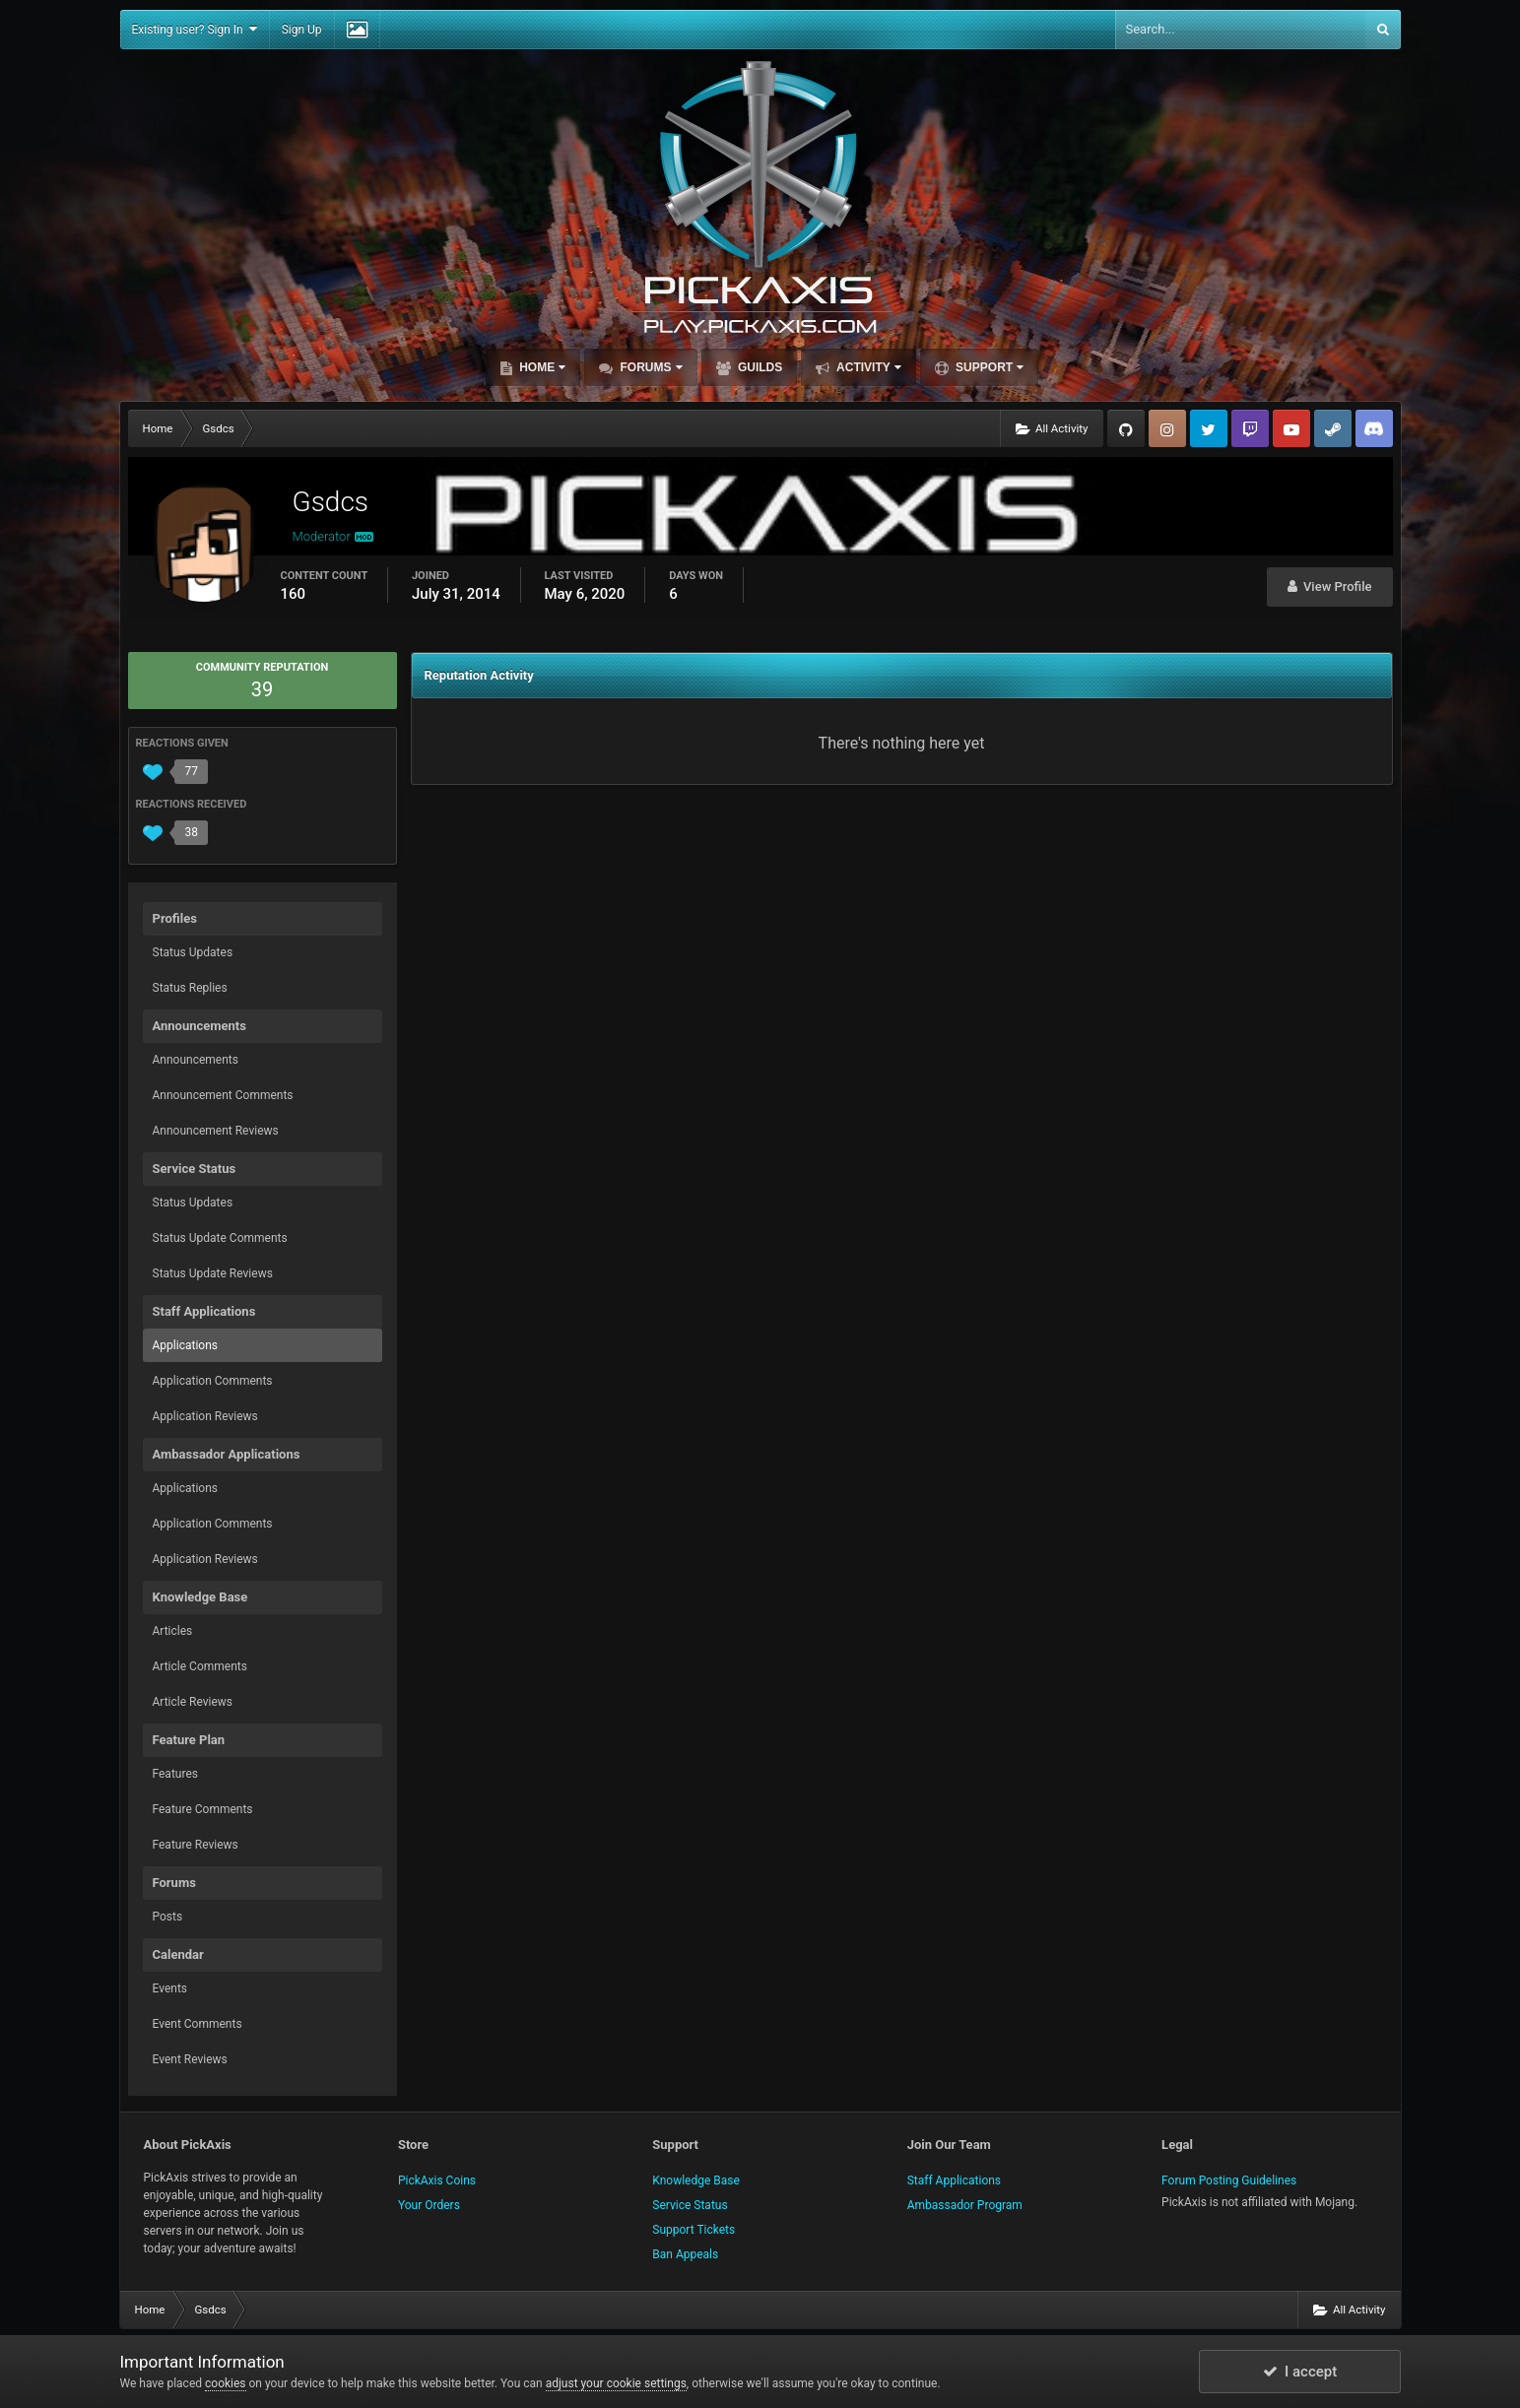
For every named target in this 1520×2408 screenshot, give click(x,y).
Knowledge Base (696, 2180)
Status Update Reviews (213, 1273)
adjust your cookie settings (616, 2383)
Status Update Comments (220, 1238)
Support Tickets (693, 2230)
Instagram (1167, 428)
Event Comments (197, 2024)
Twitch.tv (1250, 428)
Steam (1333, 428)
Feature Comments (203, 1809)
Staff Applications (954, 2180)
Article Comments (200, 1666)
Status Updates (193, 952)
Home (540, 367)
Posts (168, 1916)
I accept (1300, 2371)
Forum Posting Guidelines (1228, 2180)
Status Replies (190, 988)
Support (988, 367)
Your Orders (429, 2205)
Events (170, 1988)
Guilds (759, 367)
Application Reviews (205, 1416)
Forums (649, 367)
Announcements (195, 1060)
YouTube (1291, 428)
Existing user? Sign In (194, 29)
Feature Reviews (195, 1845)
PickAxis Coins (437, 2180)
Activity (867, 367)
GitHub (1126, 428)
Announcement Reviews (216, 1131)
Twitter (1208, 428)
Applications (185, 1345)
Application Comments (213, 1381)
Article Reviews (193, 1702)
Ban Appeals (685, 2254)
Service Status (689, 2205)
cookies (225, 2383)
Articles (173, 1631)
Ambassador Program (965, 2205)
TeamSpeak (1374, 428)
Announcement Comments (223, 1095)
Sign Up (302, 29)
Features (175, 1774)
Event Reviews (190, 2059)
